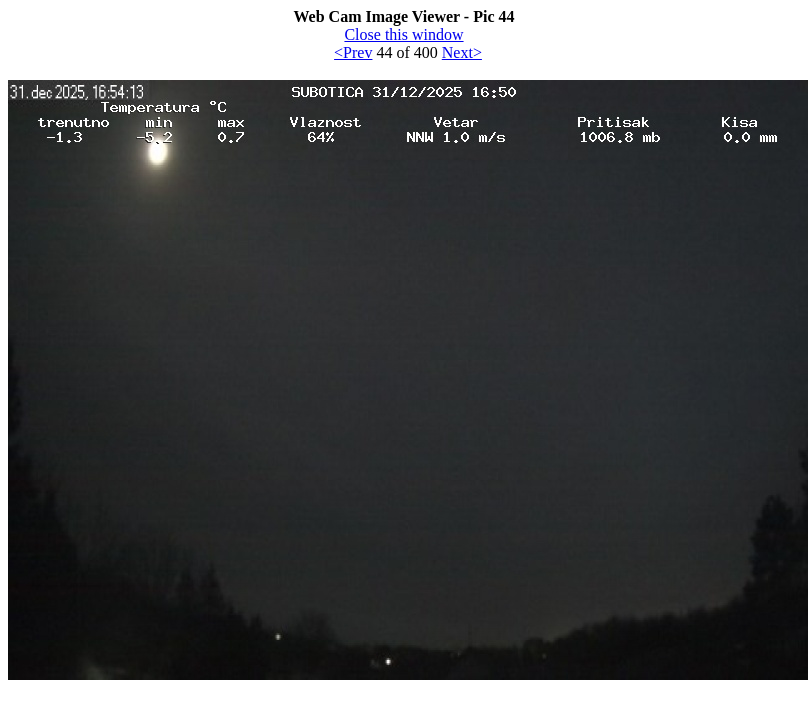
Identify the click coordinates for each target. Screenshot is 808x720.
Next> (462, 52)
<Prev (353, 52)
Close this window (403, 34)
